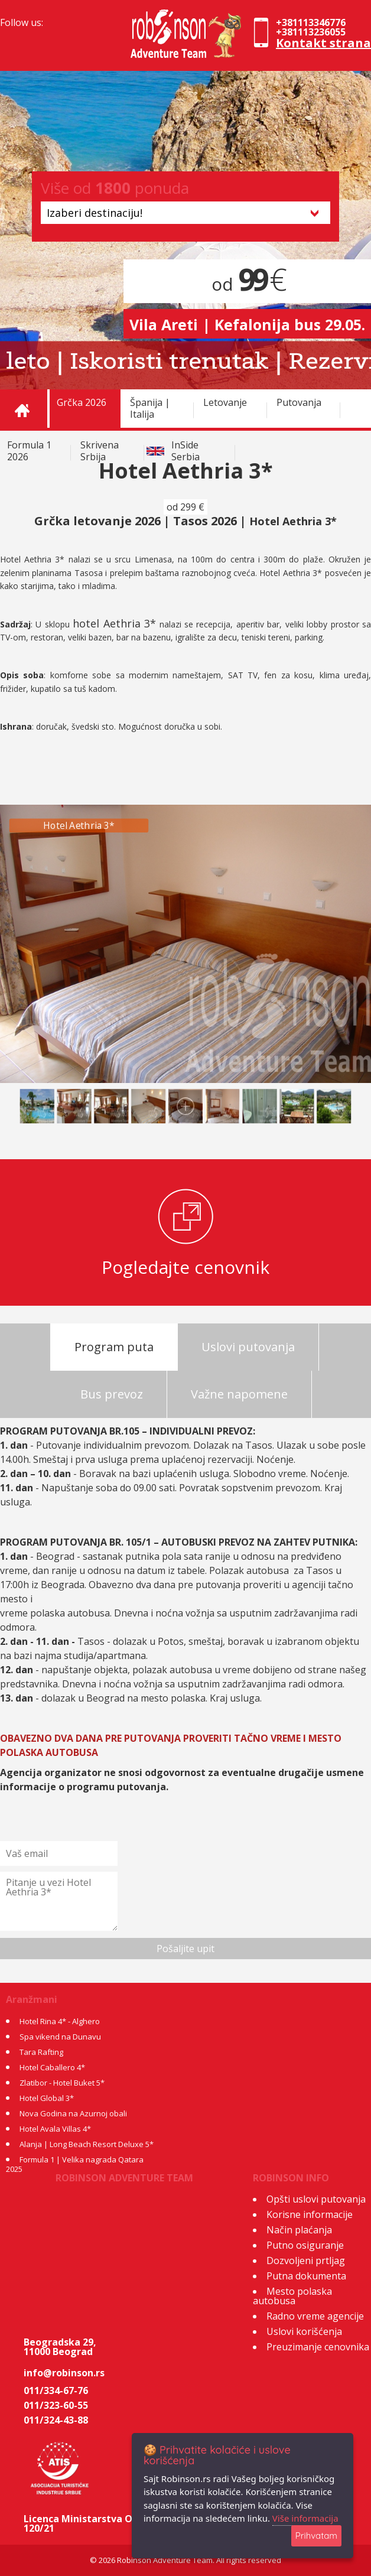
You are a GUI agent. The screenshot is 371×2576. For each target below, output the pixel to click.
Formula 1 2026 (29, 450)
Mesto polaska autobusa (292, 2296)
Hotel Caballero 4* (52, 2067)
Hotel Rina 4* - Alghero (59, 2021)
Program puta (114, 1347)
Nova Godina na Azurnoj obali (73, 2113)
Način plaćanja (299, 2229)
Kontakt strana (323, 43)
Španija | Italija (150, 408)
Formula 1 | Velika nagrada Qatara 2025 (75, 2164)
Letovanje (225, 402)
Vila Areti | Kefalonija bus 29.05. (247, 324)
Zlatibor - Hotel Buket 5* (62, 2082)
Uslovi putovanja (248, 1347)
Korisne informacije (309, 2214)
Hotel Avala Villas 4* (55, 2128)
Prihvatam (316, 2535)
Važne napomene (239, 1394)
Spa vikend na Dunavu (60, 2036)
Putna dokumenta (306, 2275)
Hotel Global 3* (46, 2098)
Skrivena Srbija (99, 450)
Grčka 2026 (81, 402)
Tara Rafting (41, 2052)
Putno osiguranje (305, 2245)
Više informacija (305, 2518)
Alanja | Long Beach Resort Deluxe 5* (86, 2144)
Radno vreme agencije (315, 2316)
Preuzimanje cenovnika (317, 2346)
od (247, 284)
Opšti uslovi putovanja (316, 2199)
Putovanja (298, 402)
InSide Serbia (185, 450)
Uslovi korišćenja (304, 2331)
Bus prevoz (111, 1394)
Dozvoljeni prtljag (305, 2260)
